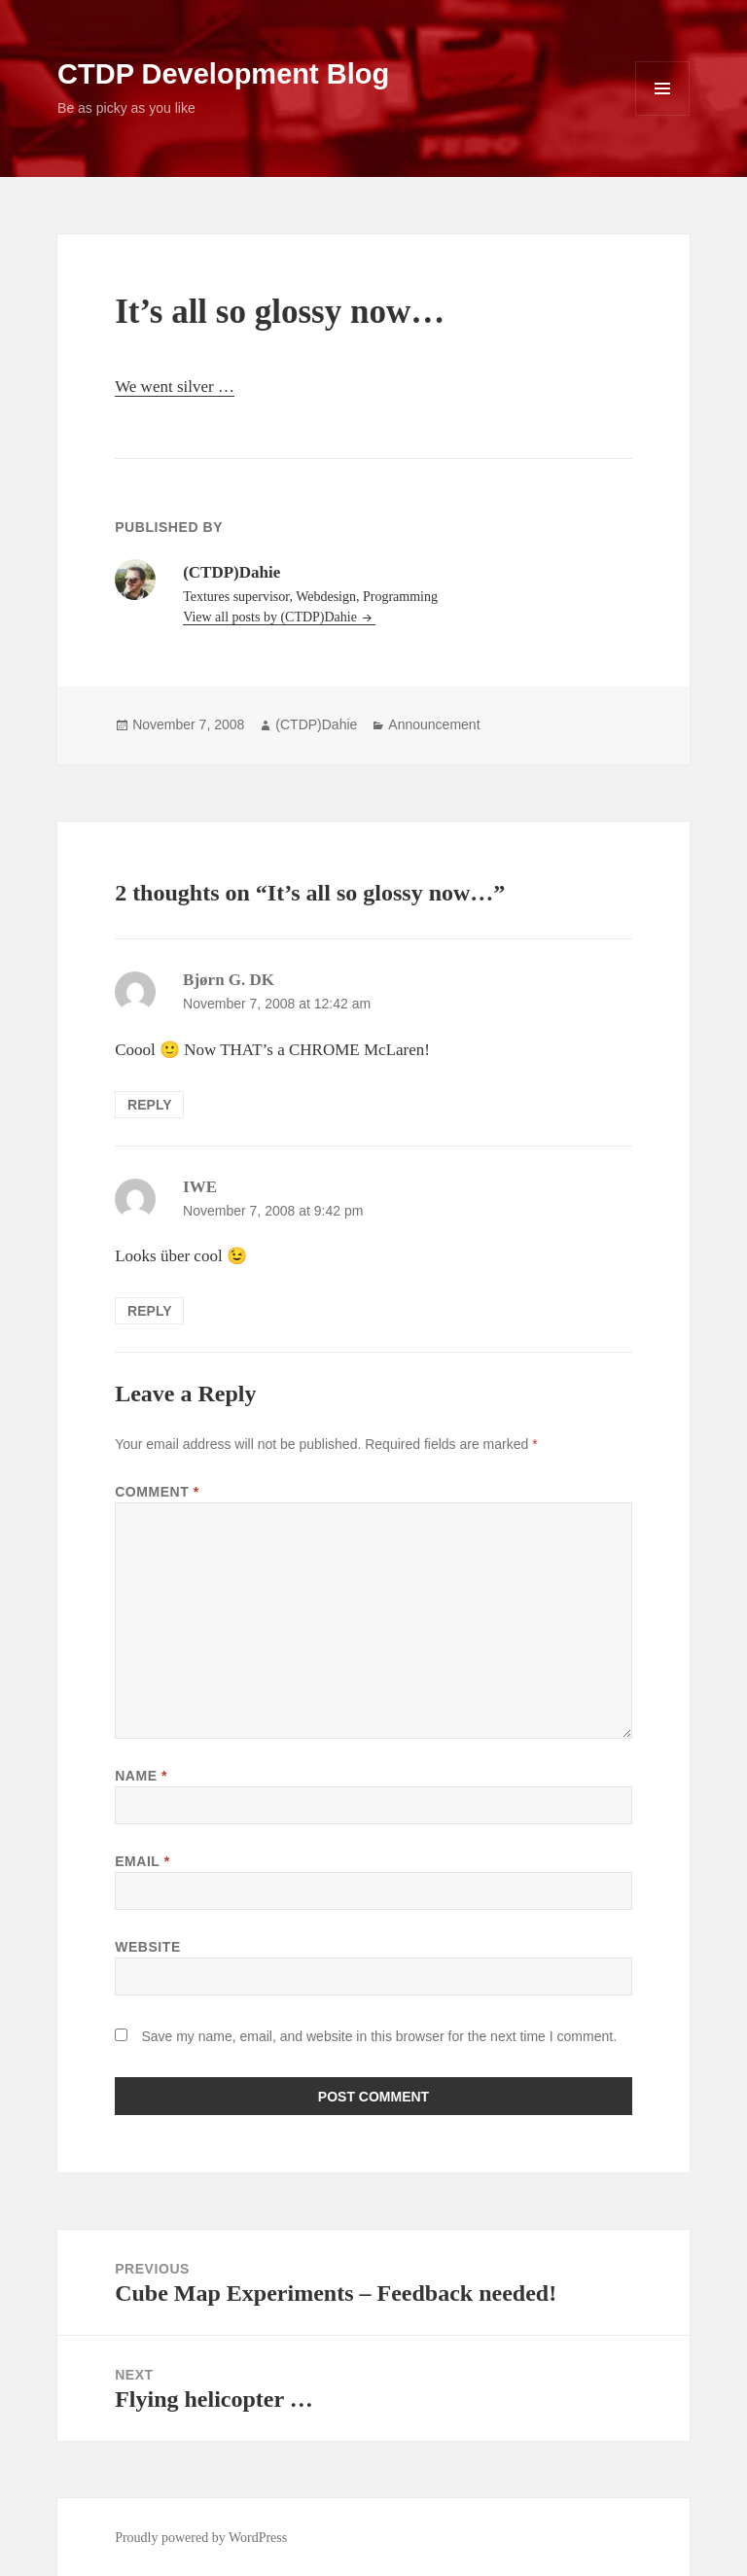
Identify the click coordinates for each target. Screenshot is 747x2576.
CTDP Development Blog (223, 73)
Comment (157, 1492)
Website (148, 1947)
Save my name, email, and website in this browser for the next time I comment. (379, 2036)
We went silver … (174, 386)
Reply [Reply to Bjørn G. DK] (149, 1104)
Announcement (434, 724)
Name (141, 1775)
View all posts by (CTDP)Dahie (271, 617)
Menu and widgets (663, 115)
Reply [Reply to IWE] (149, 1311)
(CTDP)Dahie (316, 724)
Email (142, 1861)
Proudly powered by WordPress (201, 2537)
